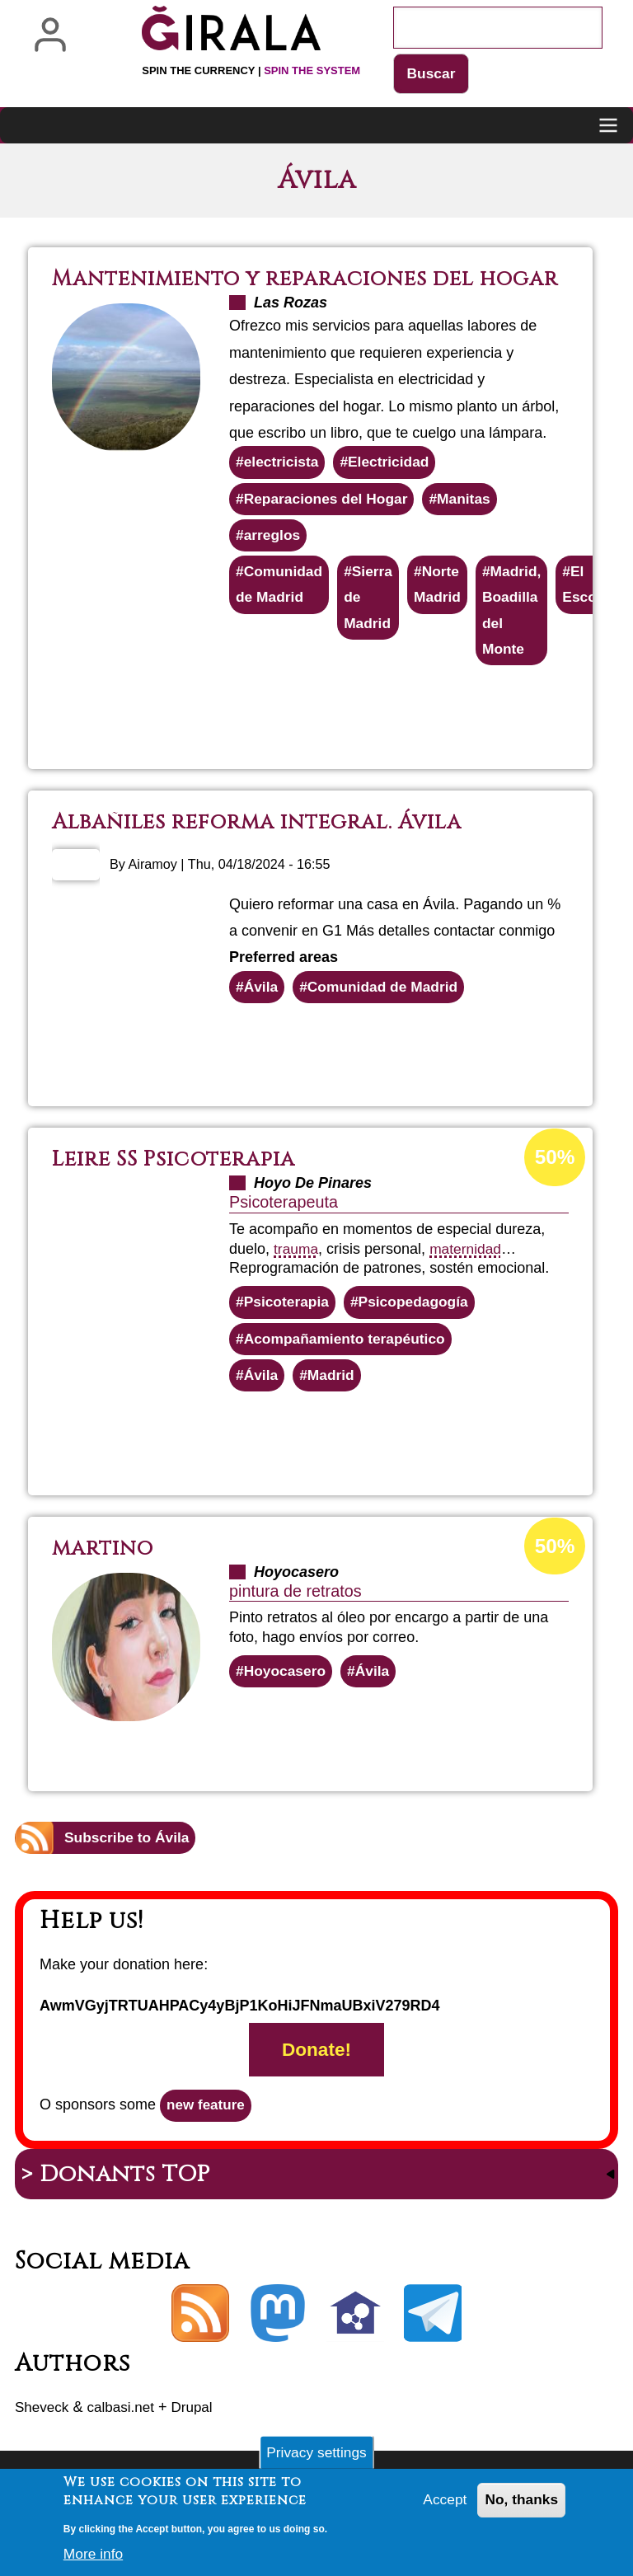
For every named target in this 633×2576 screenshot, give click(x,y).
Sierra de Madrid (372, 625)
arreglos (273, 560)
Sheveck (43, 2446)
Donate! (316, 2086)
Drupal (200, 2446)
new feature (207, 2142)
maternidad (468, 1279)
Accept (441, 2507)
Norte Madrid (443, 611)
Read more (367, 739)
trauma (297, 1279)
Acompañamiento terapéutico (348, 1371)
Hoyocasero (286, 1705)
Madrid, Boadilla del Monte (519, 638)
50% (553, 1188)
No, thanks (520, 2507)
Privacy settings (316, 2457)
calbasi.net (125, 2446)
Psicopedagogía (419, 1333)
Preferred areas (283, 986)
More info (94, 2559)
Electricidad (393, 485)
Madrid (333, 1408)
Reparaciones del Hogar (329, 523)
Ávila (261, 1017)
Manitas (471, 523)
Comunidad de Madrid (281, 611)
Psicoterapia (288, 1333)
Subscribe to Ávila (129, 1872)
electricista (282, 485)
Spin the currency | (251, 70)
